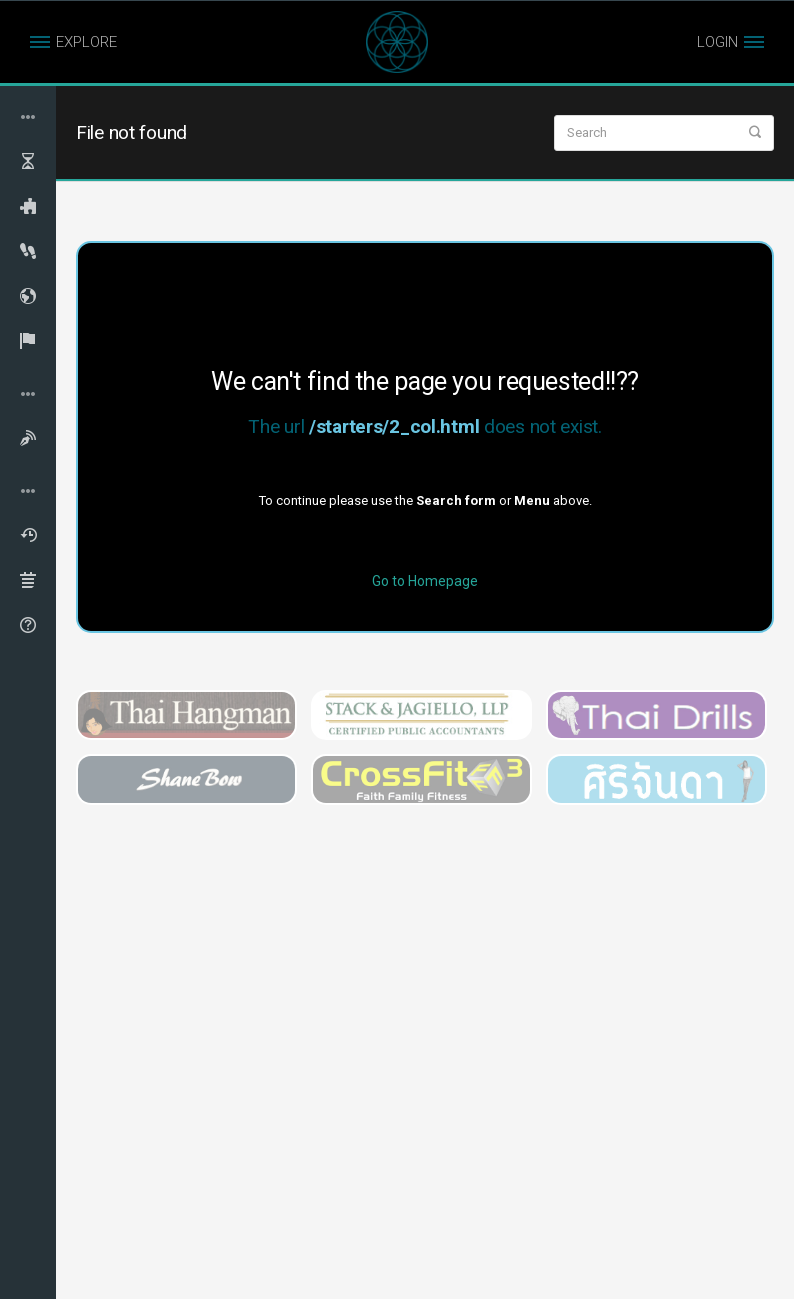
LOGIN (717, 42)
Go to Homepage (425, 581)
